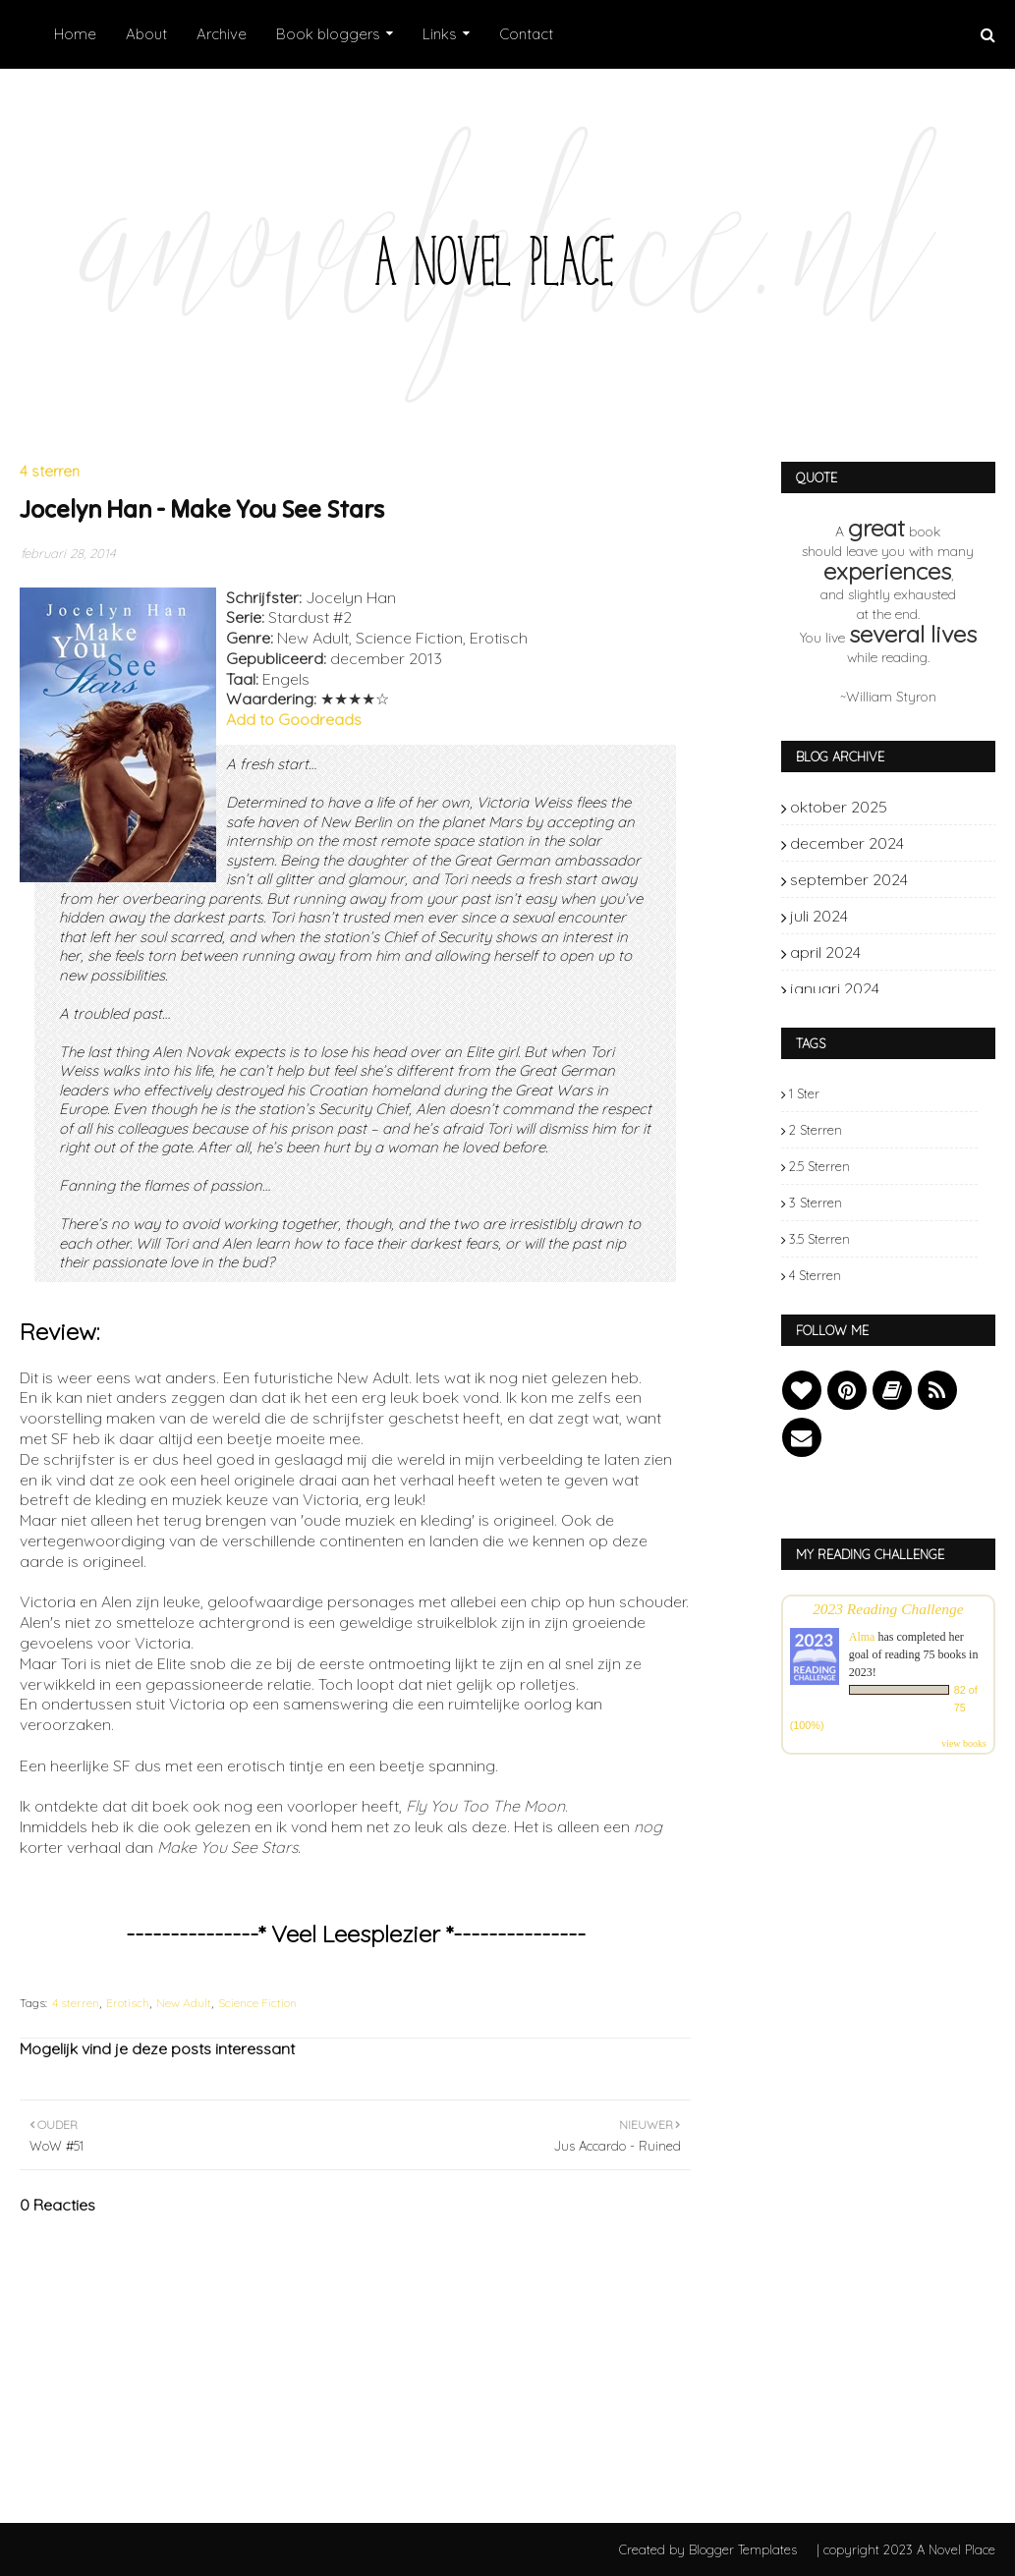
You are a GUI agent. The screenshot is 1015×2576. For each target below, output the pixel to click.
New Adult (183, 2002)
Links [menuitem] (440, 34)
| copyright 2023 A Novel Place (906, 2549)
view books (964, 1743)
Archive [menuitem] (222, 34)
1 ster (804, 1093)
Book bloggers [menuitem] (328, 34)
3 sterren (815, 1202)
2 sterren (815, 1130)
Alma (862, 1637)
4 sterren (75, 2002)
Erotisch (127, 2002)
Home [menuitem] (75, 34)
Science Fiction (257, 2002)
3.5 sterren (819, 1239)
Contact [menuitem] (526, 34)
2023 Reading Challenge (888, 1608)
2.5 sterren (819, 1166)
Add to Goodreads (294, 719)
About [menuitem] (146, 34)
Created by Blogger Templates (708, 2549)
